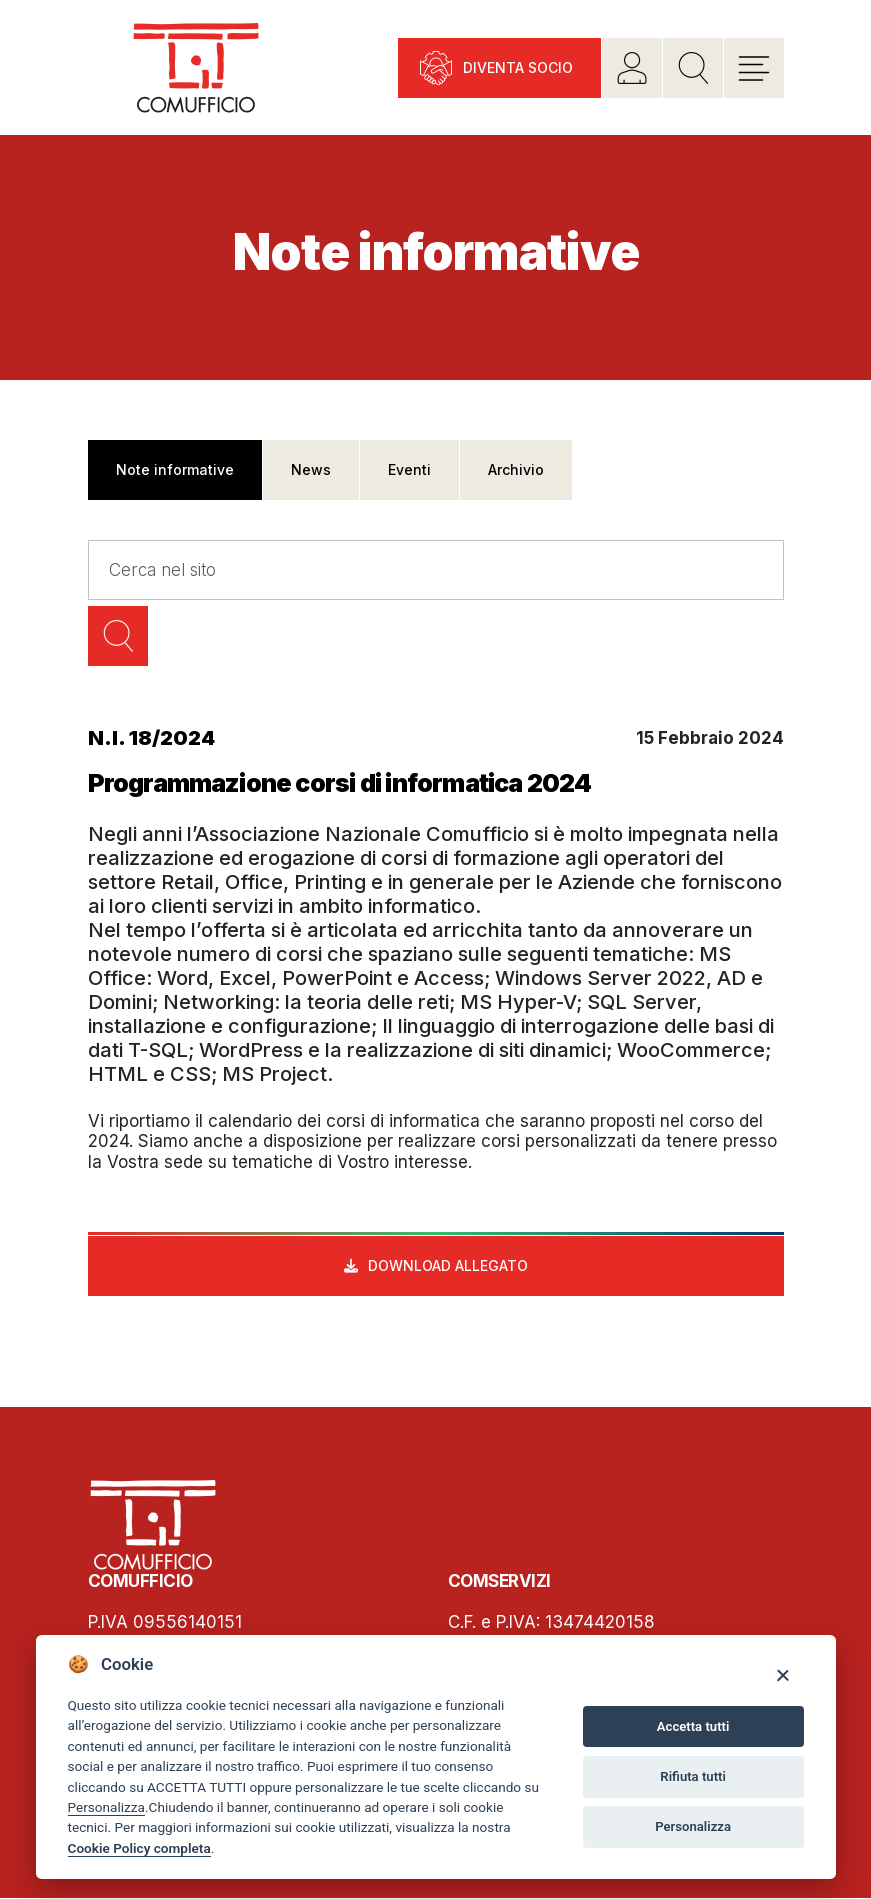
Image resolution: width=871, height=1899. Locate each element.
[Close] (782, 1674)
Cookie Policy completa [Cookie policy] (139, 1848)
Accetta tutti (693, 1726)
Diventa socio (518, 67)
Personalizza (106, 1807)
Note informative (175, 469)
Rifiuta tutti (693, 1776)
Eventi (409, 469)
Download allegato (448, 1265)
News (311, 469)
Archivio (516, 469)
